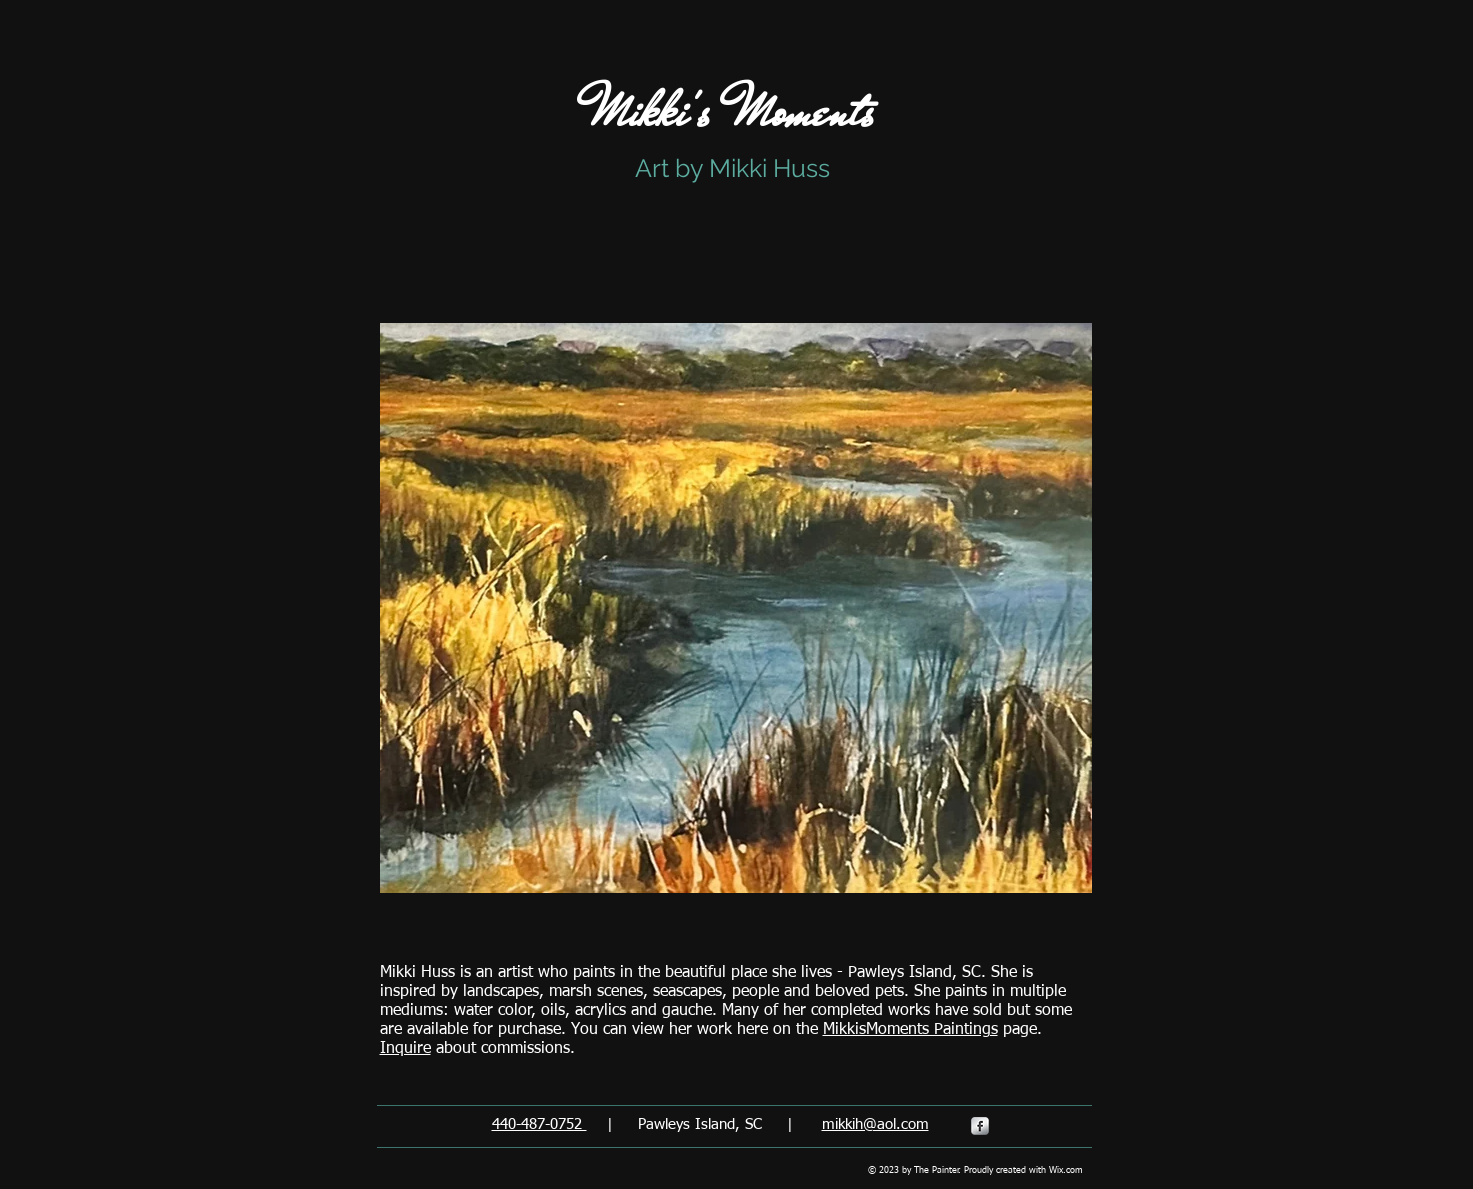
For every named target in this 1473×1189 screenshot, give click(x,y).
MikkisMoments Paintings (910, 1030)
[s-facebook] (980, 1126)
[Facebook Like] (1160, 276)
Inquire (405, 1049)
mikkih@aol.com (875, 1124)
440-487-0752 (539, 1124)
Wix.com (1066, 1170)
